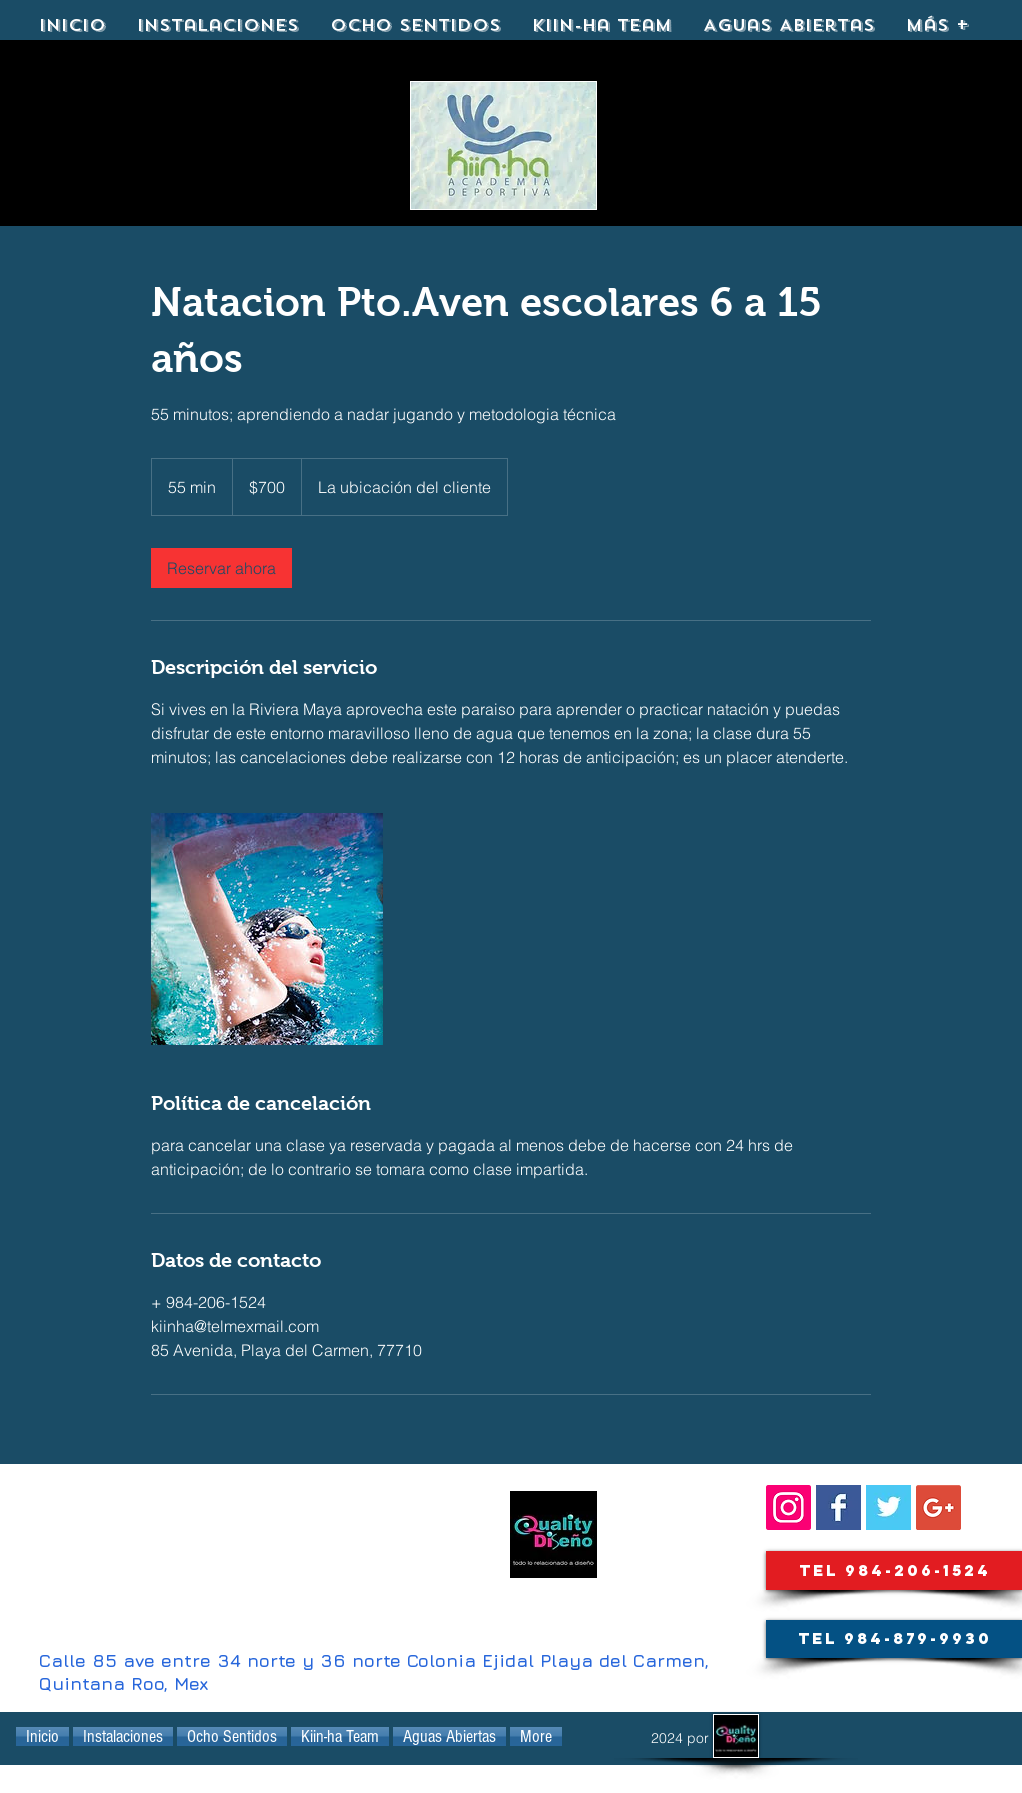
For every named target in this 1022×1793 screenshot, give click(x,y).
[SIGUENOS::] (788, 1507)
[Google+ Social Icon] (938, 1507)
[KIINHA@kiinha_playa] (888, 1507)
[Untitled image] (267, 929)
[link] (221, 568)
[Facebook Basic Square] (838, 1507)
